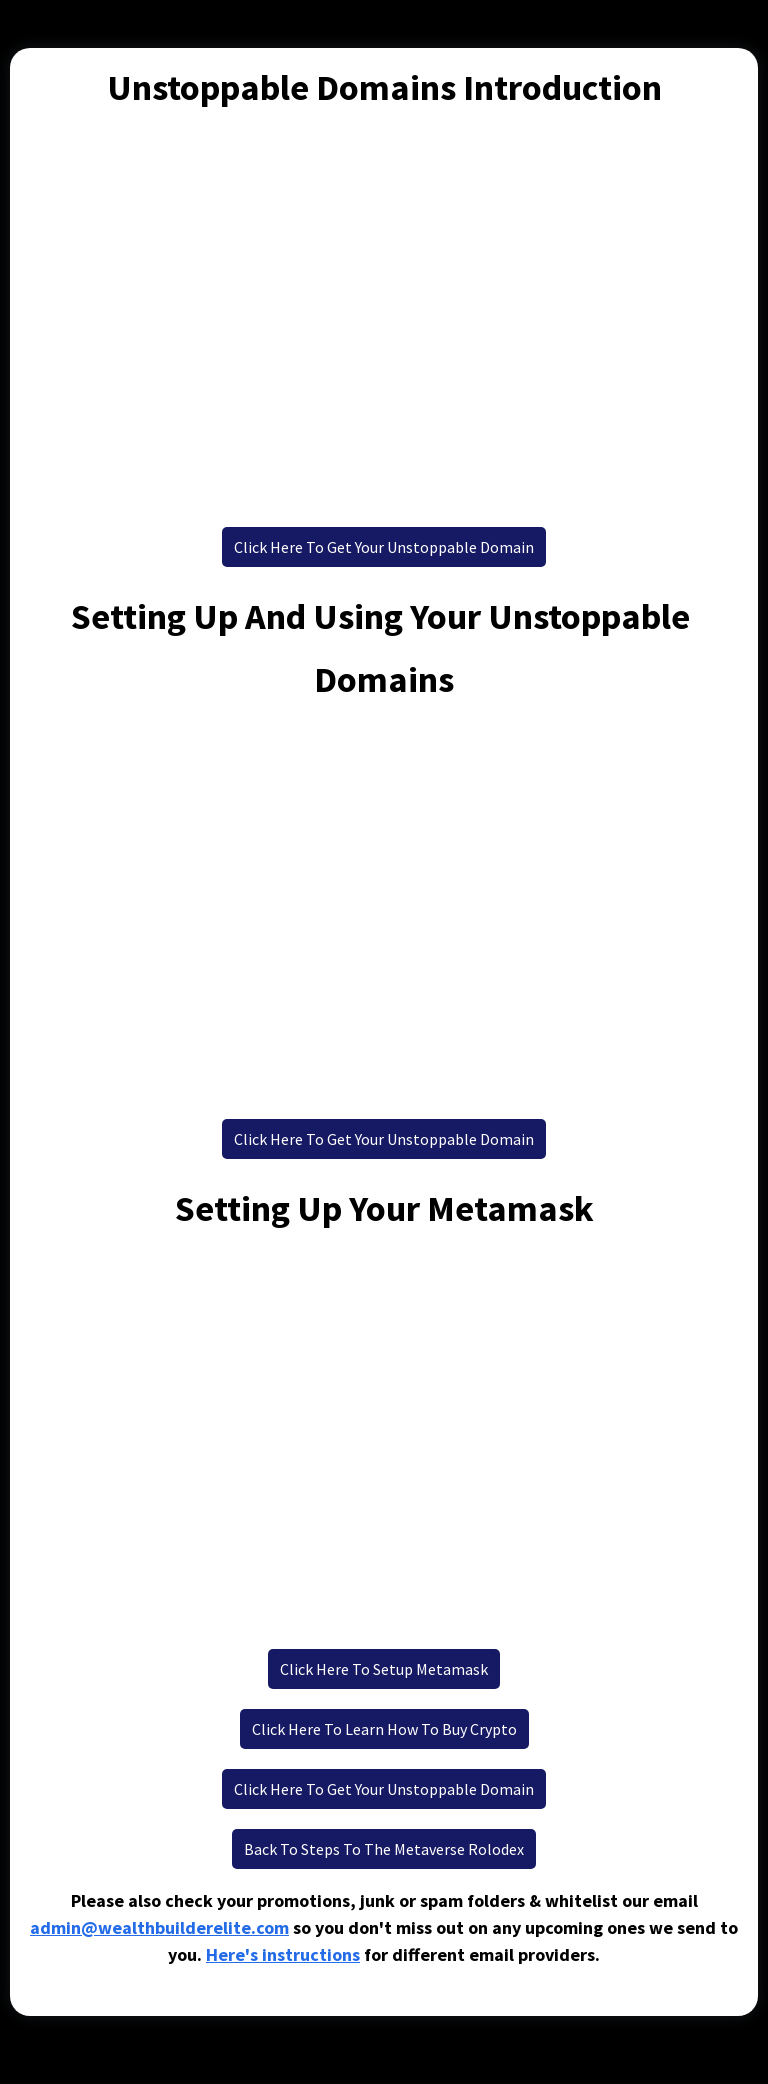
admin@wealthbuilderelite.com (159, 1927)
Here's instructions (283, 1954)
